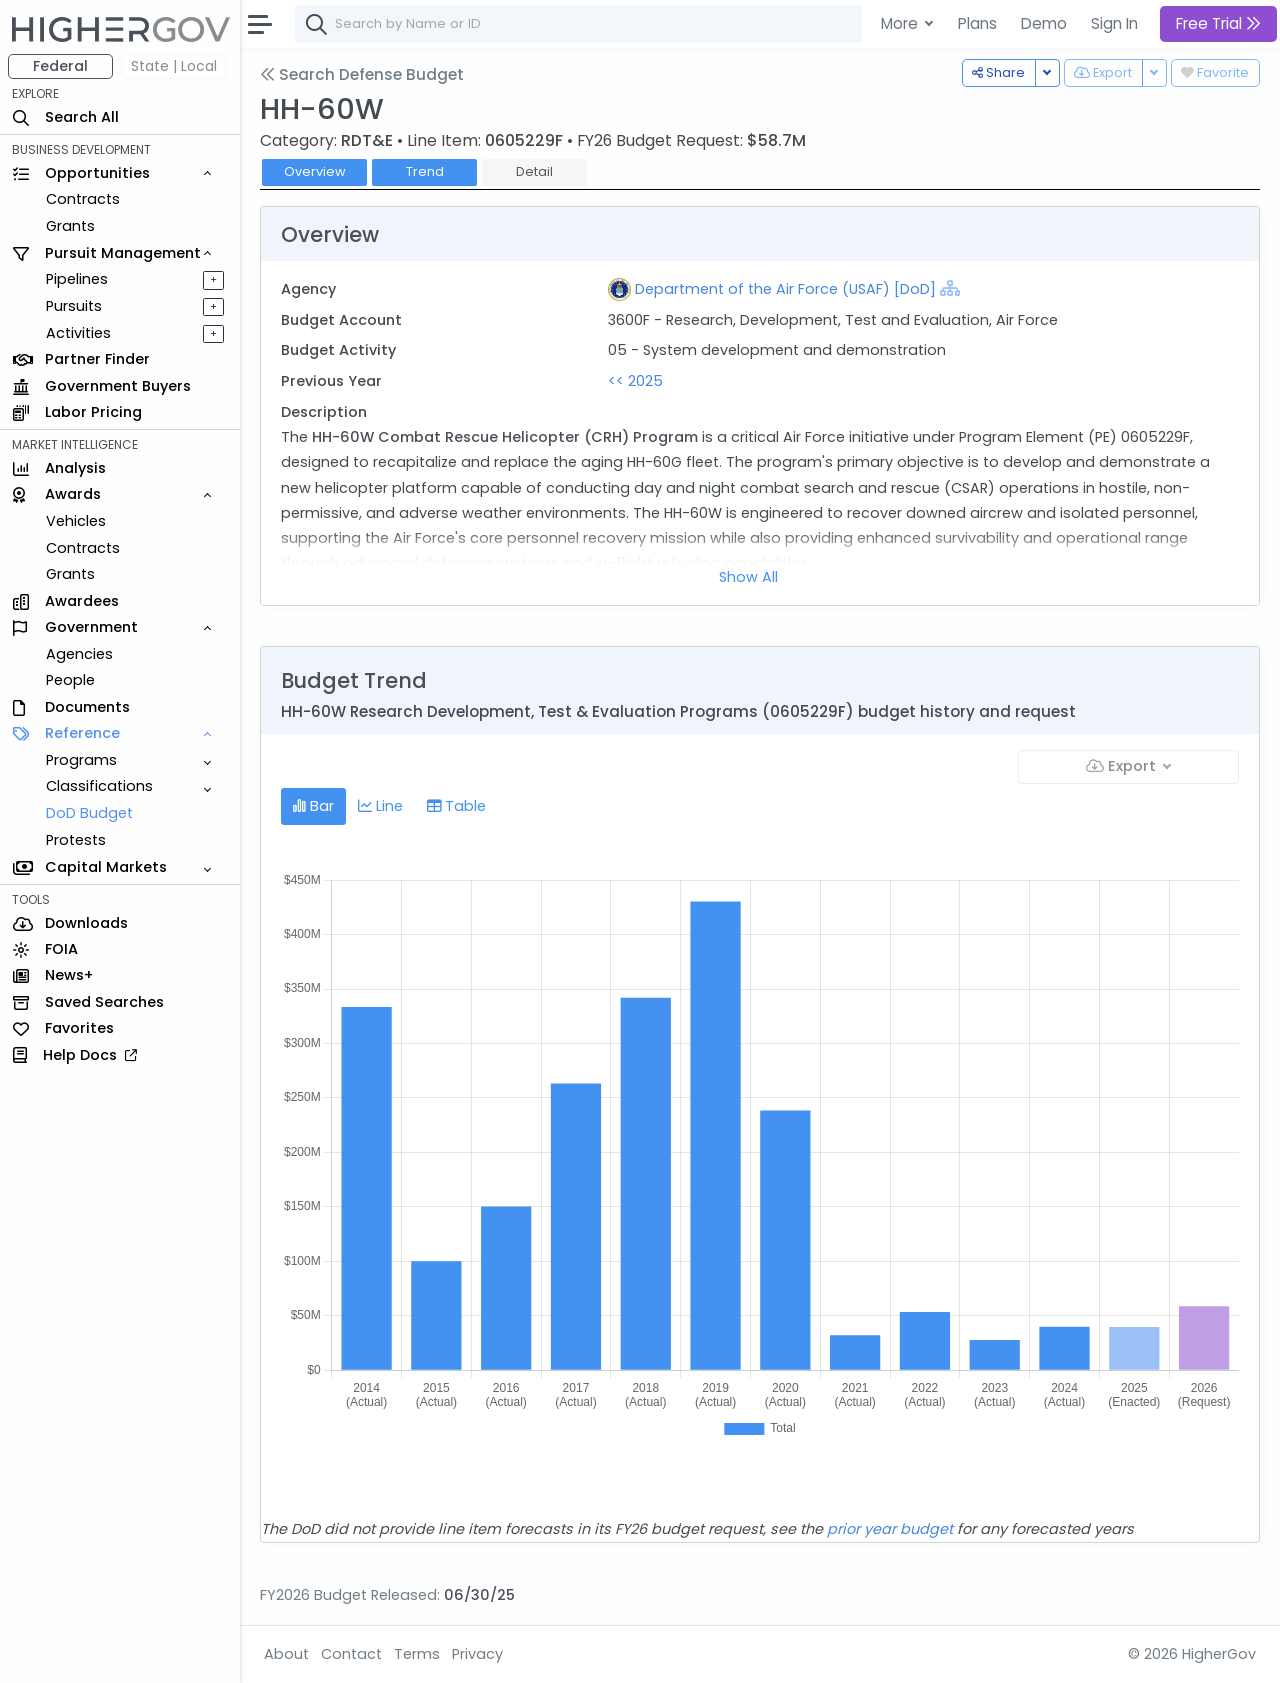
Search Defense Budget (362, 74)
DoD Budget (89, 813)
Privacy (477, 1654)
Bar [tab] (313, 806)
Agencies (79, 654)
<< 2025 (635, 381)
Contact (351, 1654)
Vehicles (76, 521)
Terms (417, 1654)
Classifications (99, 786)
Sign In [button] (1114, 23)
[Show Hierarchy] (950, 288)
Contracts (83, 199)
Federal (60, 66)
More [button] (901, 23)
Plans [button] (977, 23)
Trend (425, 171)
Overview (315, 171)
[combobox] (595, 24)
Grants (70, 226)
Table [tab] (456, 806)
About (286, 1654)
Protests (76, 840)
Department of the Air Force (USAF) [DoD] (785, 289)
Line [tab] (380, 806)
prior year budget (890, 1529)
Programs (81, 760)
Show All (748, 577)
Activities (78, 333)
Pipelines (77, 279)
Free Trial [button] (1218, 23)
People (70, 680)
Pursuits (74, 306)
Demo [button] (1044, 23)
